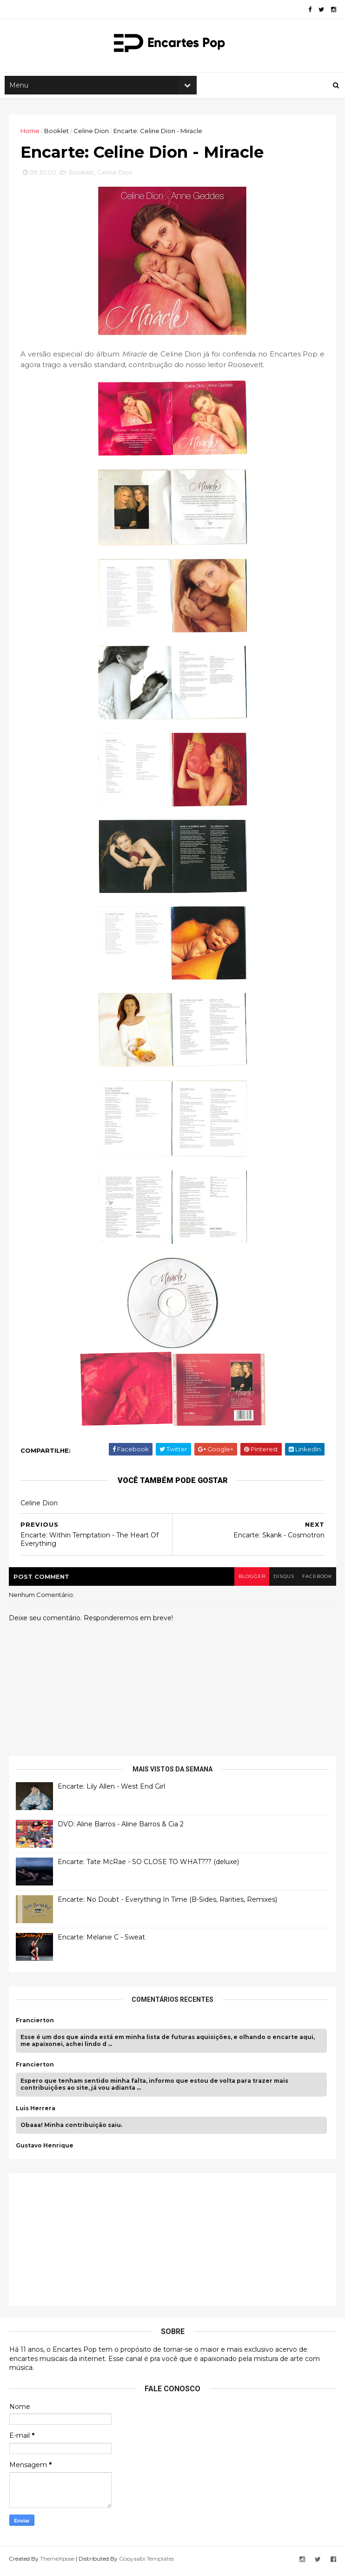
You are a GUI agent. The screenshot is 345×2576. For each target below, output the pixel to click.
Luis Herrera (36, 2113)
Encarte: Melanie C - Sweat (102, 1942)
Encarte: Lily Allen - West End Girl (112, 1791)
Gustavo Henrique (45, 2150)
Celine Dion (91, 133)
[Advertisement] (86, 2243)
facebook (316, 1581)
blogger (247, 1581)
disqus (281, 1581)
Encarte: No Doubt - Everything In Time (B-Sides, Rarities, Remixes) (168, 1904)
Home (30, 133)
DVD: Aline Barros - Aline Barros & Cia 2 (121, 1829)
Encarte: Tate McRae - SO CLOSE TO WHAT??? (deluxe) (148, 1867)
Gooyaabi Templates (146, 2563)
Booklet (57, 133)
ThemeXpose (57, 2563)
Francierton (35, 2025)
